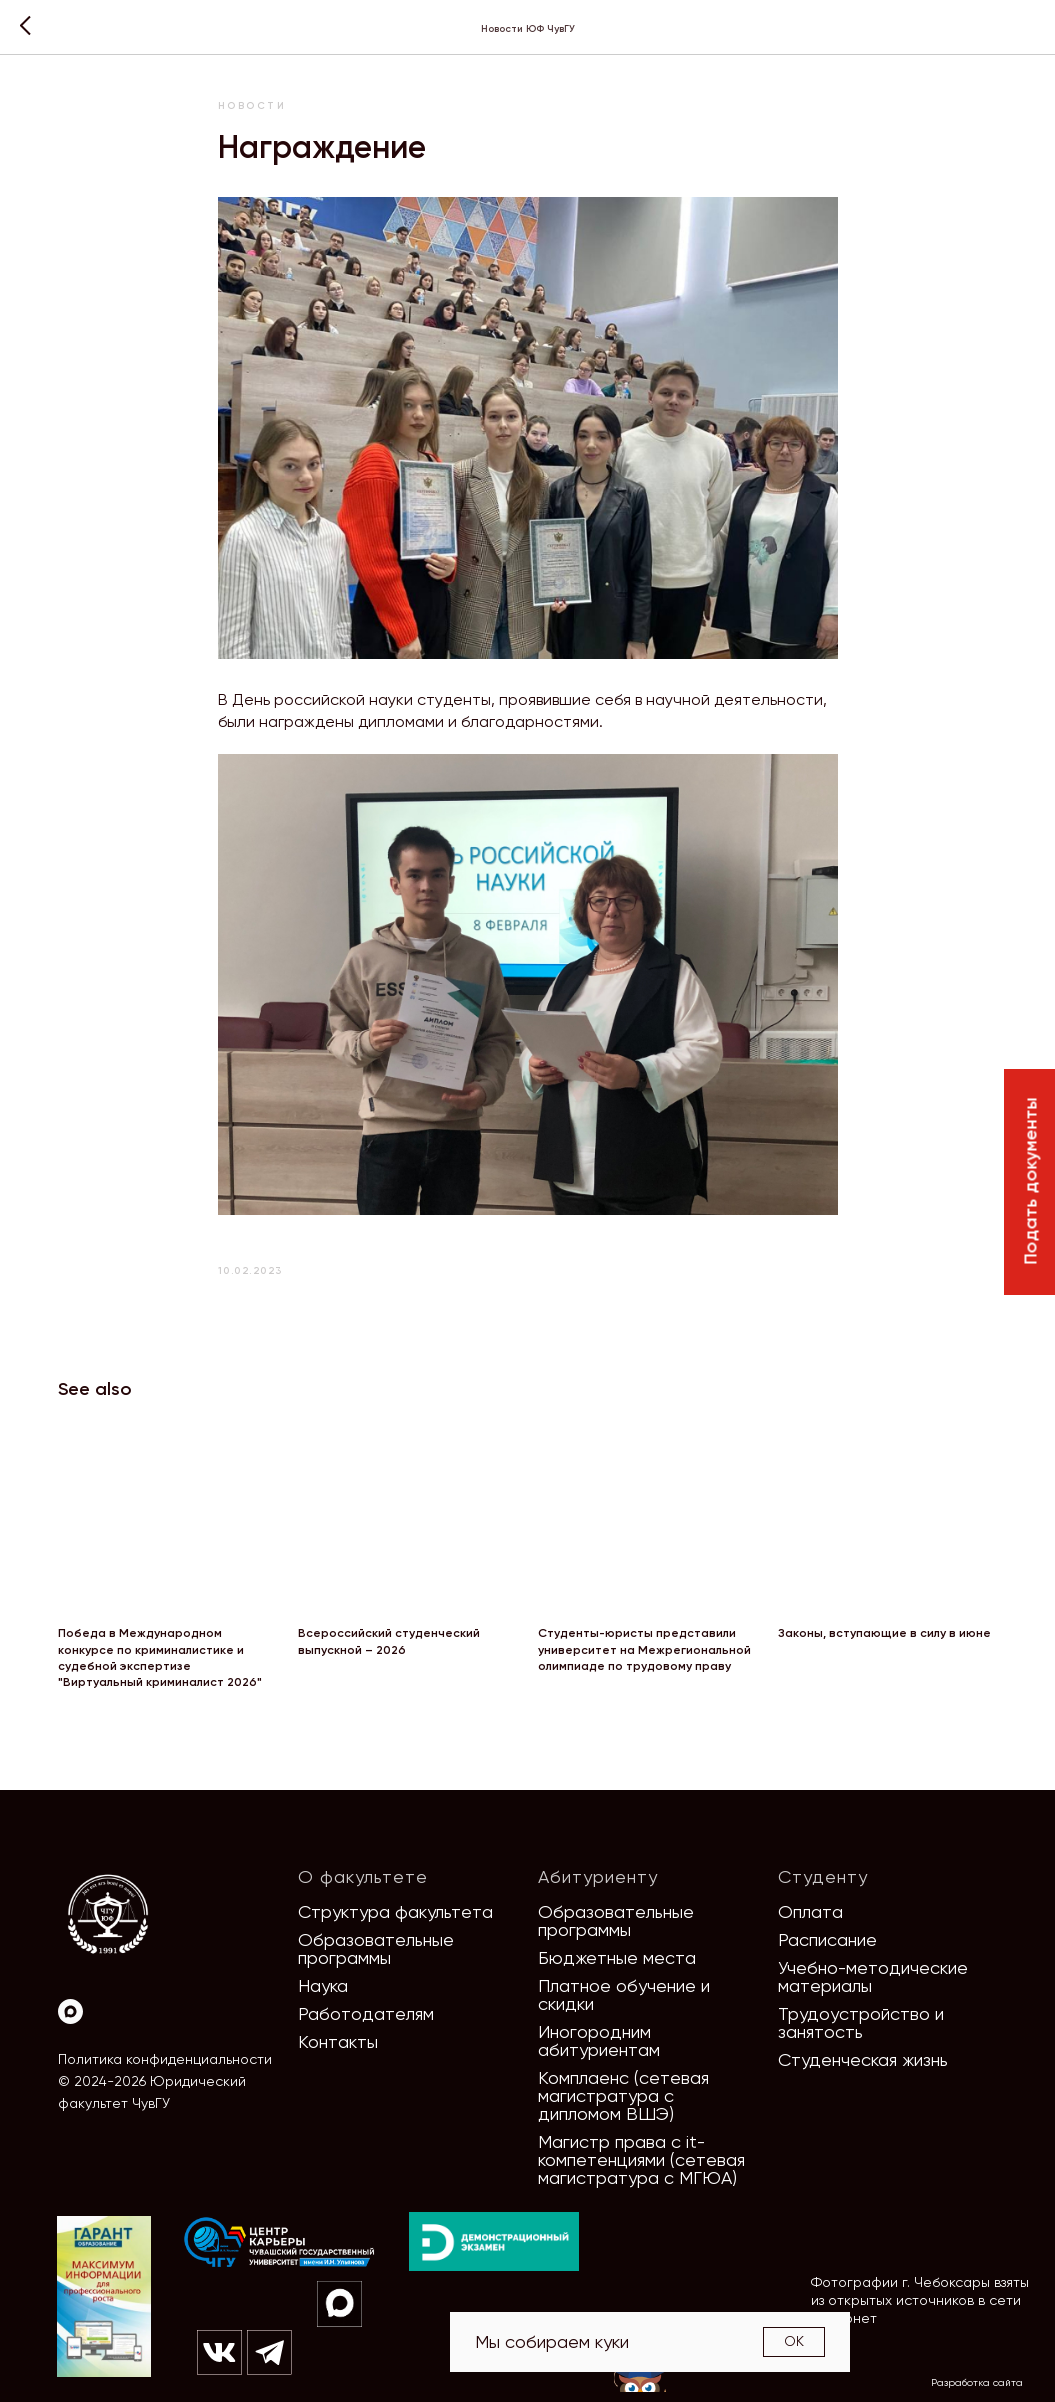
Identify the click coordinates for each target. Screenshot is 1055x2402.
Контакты (338, 2041)
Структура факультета (395, 1911)
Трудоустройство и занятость (861, 2022)
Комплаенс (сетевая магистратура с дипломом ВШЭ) (623, 2095)
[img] (280, 2243)
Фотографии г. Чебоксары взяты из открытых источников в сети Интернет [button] (920, 2300)
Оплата (810, 1911)
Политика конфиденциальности (165, 2059)
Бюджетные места (617, 1957)
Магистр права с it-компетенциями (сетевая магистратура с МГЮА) (641, 2159)
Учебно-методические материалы (873, 1976)
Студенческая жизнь (863, 2059)
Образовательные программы (376, 1948)
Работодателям (366, 2013)
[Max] (70, 2011)
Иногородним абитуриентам (599, 2040)
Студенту (823, 1876)
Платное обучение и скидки (624, 1994)
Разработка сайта (977, 2382)
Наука (323, 1985)
